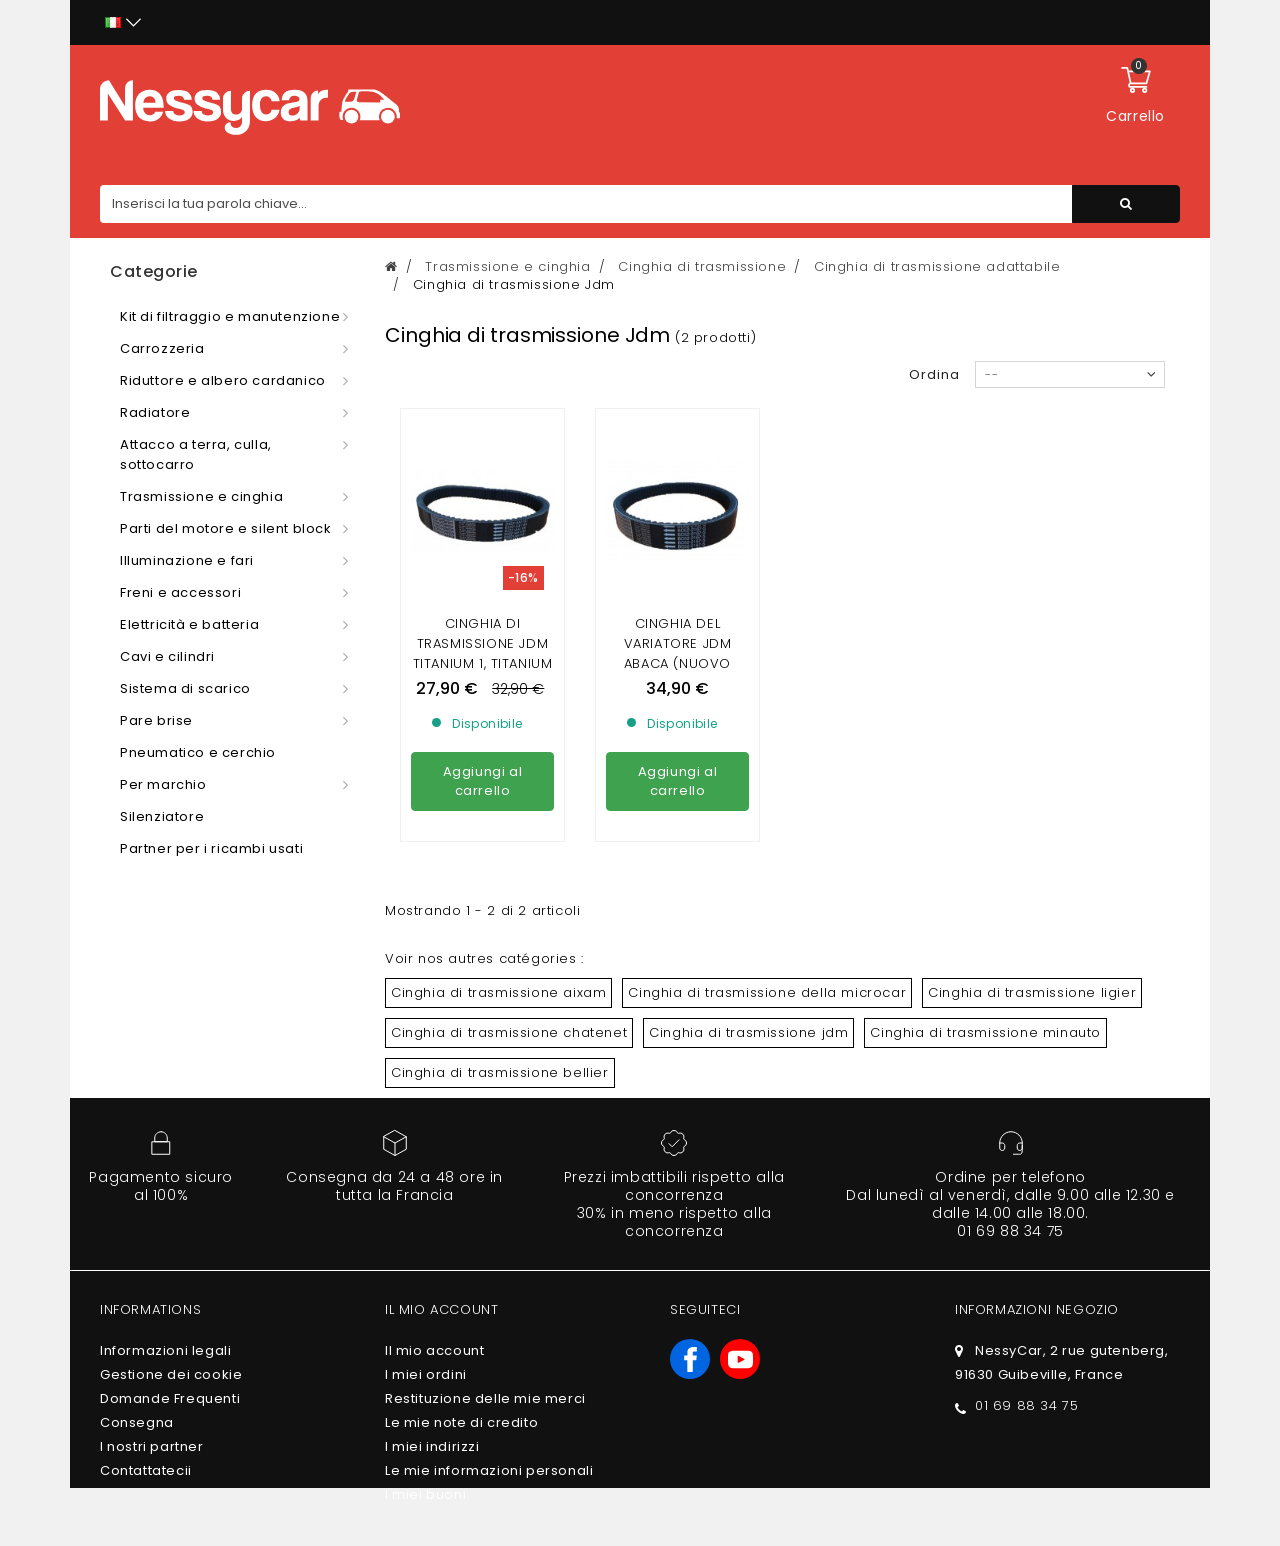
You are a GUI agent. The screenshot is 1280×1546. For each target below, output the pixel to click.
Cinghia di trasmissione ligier (1032, 992)
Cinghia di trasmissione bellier (500, 1072)
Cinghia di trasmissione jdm (748, 1032)
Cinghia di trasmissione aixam (498, 992)
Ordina (934, 374)
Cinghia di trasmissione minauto (985, 1032)
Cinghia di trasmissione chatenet (509, 1032)
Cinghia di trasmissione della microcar (767, 992)
